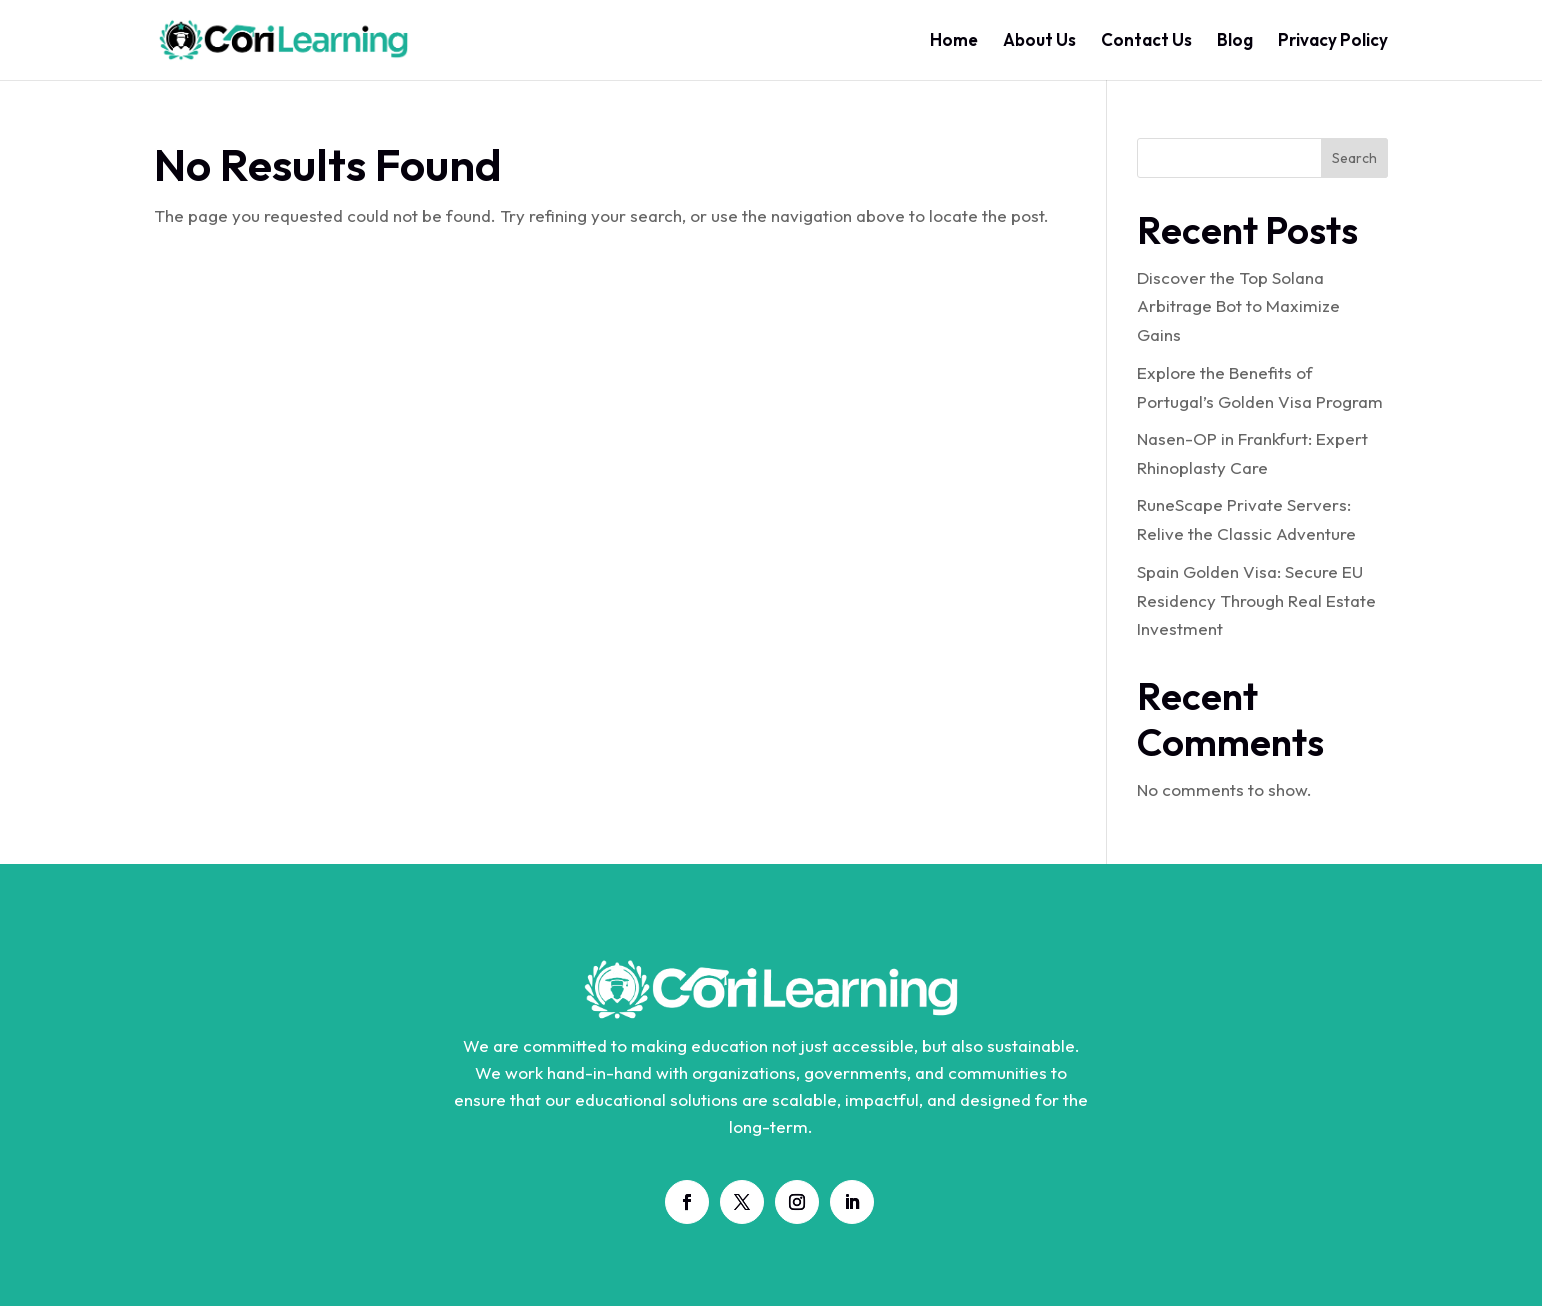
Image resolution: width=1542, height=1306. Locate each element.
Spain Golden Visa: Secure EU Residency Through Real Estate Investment (1256, 600)
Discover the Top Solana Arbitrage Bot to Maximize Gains (1238, 306)
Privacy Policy (1333, 41)
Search (1354, 158)
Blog (1235, 41)
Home (954, 41)
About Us (1039, 41)
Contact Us (1146, 41)
